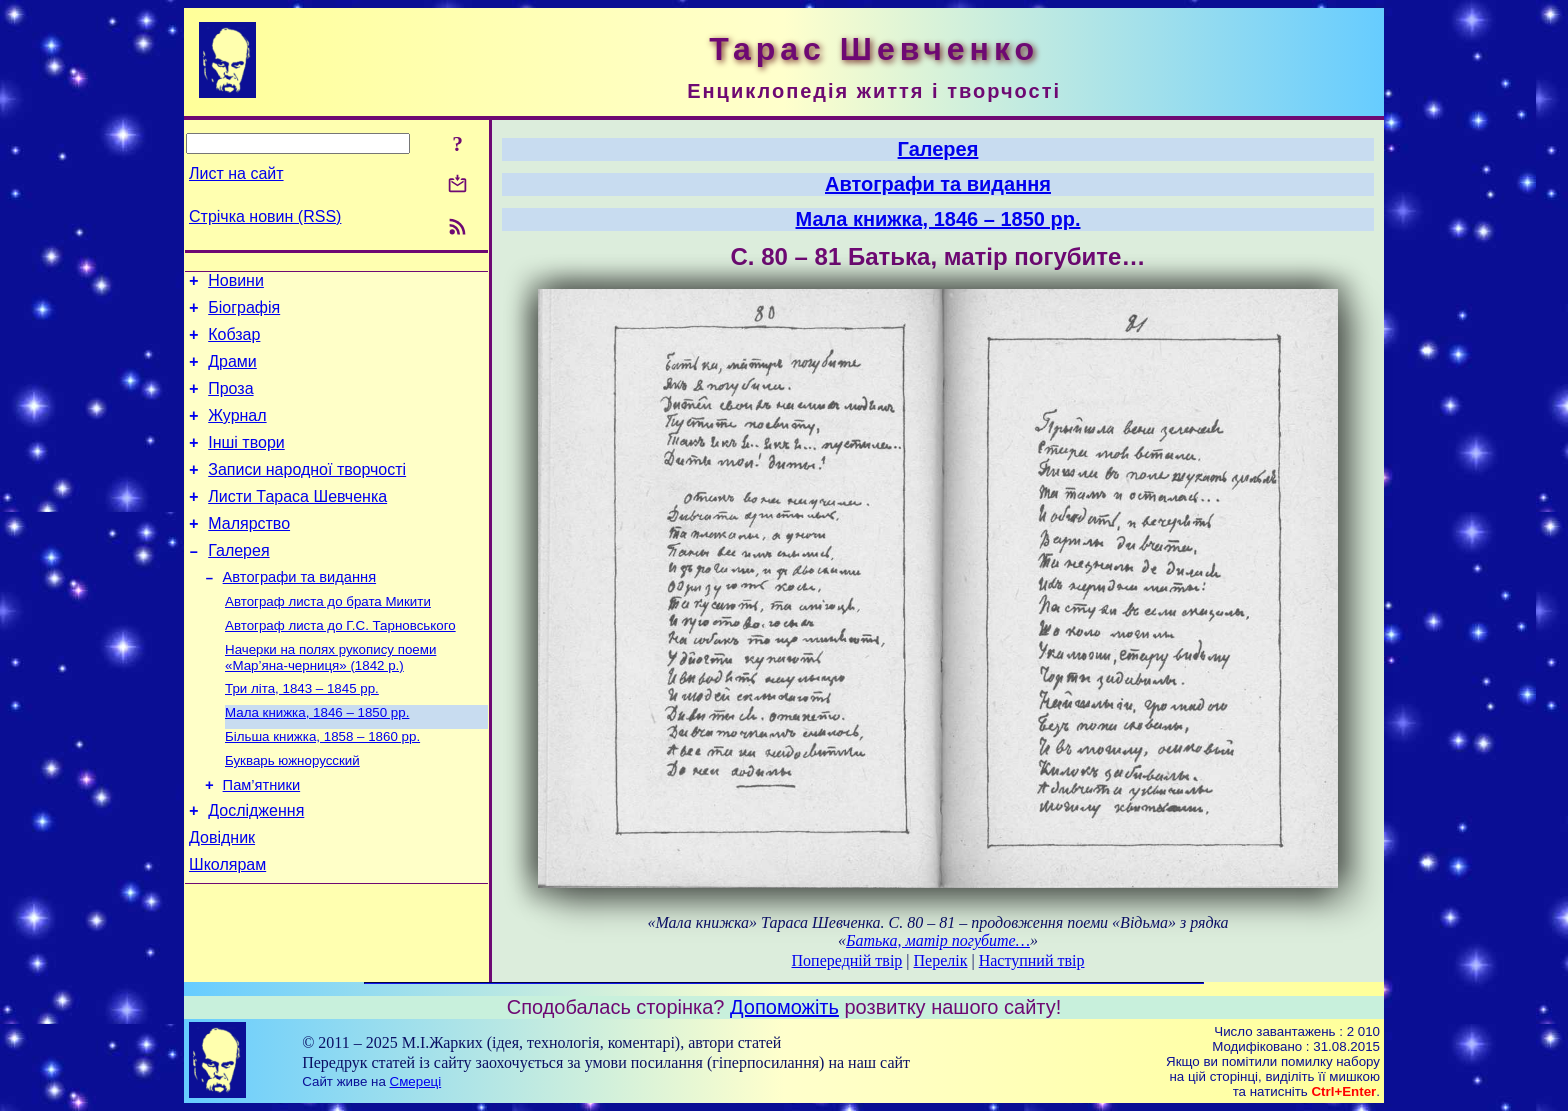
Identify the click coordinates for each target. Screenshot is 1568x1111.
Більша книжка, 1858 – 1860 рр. (322, 784)
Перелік (941, 960)
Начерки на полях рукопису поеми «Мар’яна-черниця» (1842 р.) (330, 699)
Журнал (237, 433)
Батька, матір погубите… (938, 940)
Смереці (416, 1081)
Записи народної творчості (307, 493)
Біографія (244, 313)
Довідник (222, 896)
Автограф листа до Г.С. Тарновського (340, 665)
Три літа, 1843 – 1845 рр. (302, 732)
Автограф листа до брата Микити (328, 639)
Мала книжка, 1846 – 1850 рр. (317, 758)
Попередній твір (847, 960)
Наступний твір (1032, 960)
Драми (232, 373)
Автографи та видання (299, 613)
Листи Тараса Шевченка (297, 523)
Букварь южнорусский (292, 810)
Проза (230, 403)
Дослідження (256, 866)
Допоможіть (784, 1007)
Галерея (238, 583)
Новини (236, 283)
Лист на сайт (236, 173)
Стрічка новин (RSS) (265, 216)
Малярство (249, 553)
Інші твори (246, 463)
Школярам (227, 926)
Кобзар (234, 343)
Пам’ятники (262, 838)
